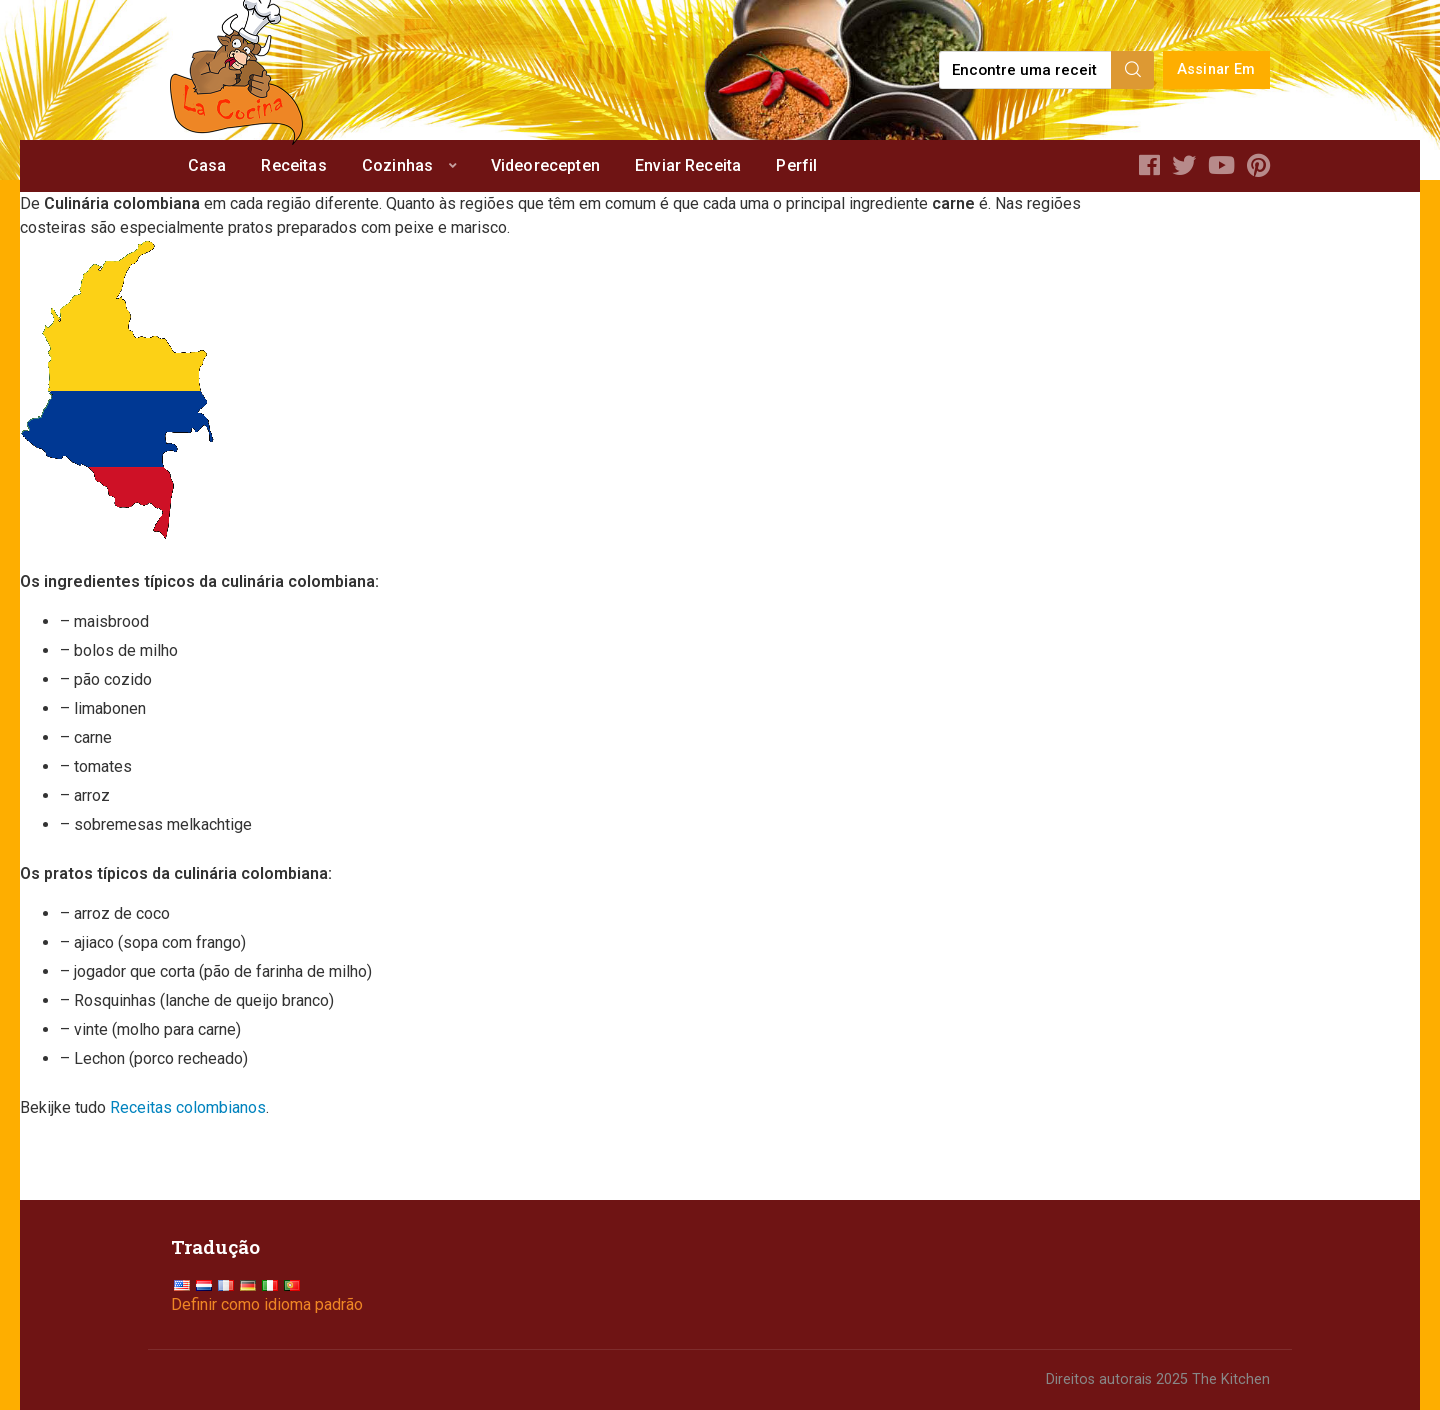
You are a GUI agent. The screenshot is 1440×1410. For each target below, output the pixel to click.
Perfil (796, 165)
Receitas (293, 165)
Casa (207, 165)
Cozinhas (397, 165)
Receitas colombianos (188, 1107)
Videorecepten (545, 165)
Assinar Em (1216, 69)
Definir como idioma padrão (267, 1304)
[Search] (1133, 70)
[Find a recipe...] (1026, 70)
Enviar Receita (688, 165)
